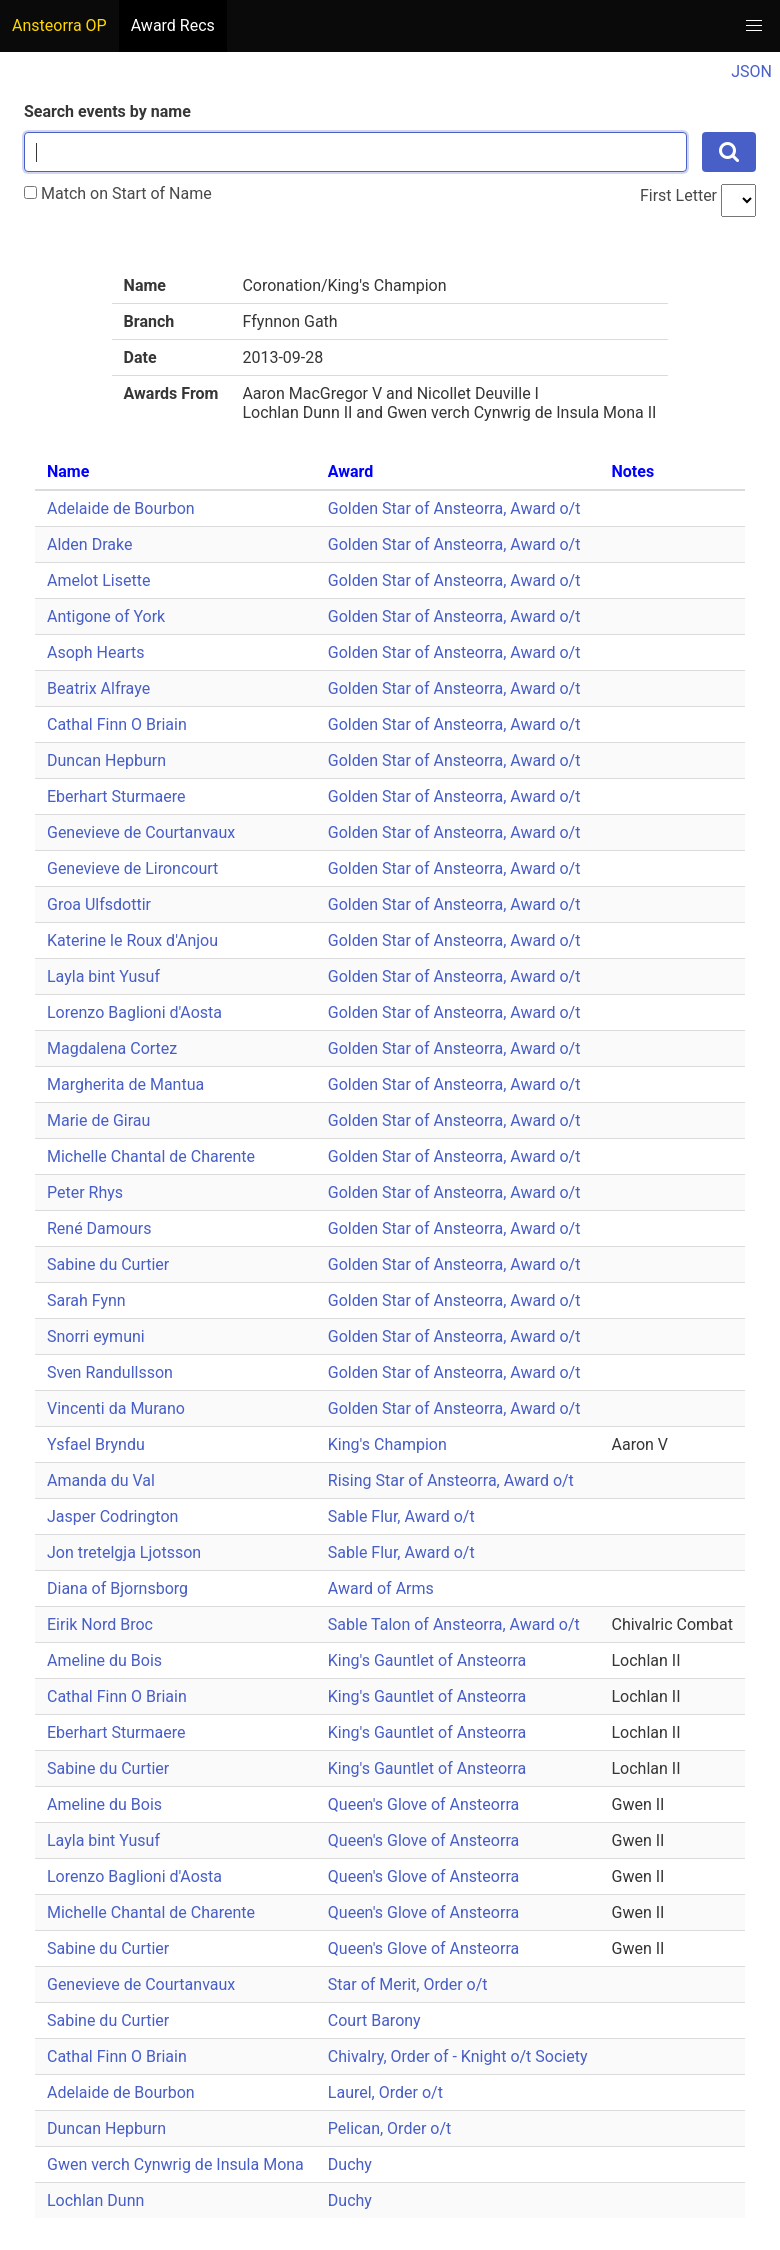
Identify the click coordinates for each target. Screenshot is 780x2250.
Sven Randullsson (110, 1372)
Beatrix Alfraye (98, 688)
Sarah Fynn (86, 1300)
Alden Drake (89, 544)
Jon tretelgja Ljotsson (124, 1552)
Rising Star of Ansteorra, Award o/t (451, 1480)
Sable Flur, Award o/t (401, 1516)
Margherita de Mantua (125, 1084)
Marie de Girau (98, 1120)
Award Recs (173, 25)
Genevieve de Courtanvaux (141, 832)
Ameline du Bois (104, 1660)
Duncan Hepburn (106, 760)
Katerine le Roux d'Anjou (132, 940)
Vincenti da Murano (116, 1408)
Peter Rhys (85, 1192)
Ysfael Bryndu (96, 1444)
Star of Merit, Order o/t (408, 1984)
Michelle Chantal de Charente (151, 1156)
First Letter (678, 195)
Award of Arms (381, 1588)
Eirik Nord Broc (100, 1624)
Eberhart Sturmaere (116, 796)
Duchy (350, 2164)
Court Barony (374, 2020)
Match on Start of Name (118, 193)
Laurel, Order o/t (385, 2092)
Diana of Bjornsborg (117, 1588)
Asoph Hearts (96, 652)
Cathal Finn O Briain (117, 724)
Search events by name (107, 111)
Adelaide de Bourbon (121, 508)
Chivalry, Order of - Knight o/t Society (458, 2056)
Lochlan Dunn (95, 2200)
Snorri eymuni (96, 1336)
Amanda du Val (101, 1480)
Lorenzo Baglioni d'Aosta (134, 1012)
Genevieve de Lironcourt (132, 868)
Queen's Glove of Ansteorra (423, 1804)
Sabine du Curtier (108, 1264)
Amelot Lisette (98, 580)
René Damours (99, 1228)
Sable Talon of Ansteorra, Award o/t (454, 1624)
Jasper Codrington (112, 1516)
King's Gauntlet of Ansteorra (427, 1660)
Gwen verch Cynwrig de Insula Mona (175, 2164)
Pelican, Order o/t (389, 2128)
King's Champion (387, 1444)
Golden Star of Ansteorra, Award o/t (454, 508)
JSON (751, 71)
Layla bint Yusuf (103, 976)
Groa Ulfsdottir (99, 904)
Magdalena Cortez (112, 1048)
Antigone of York (106, 616)
